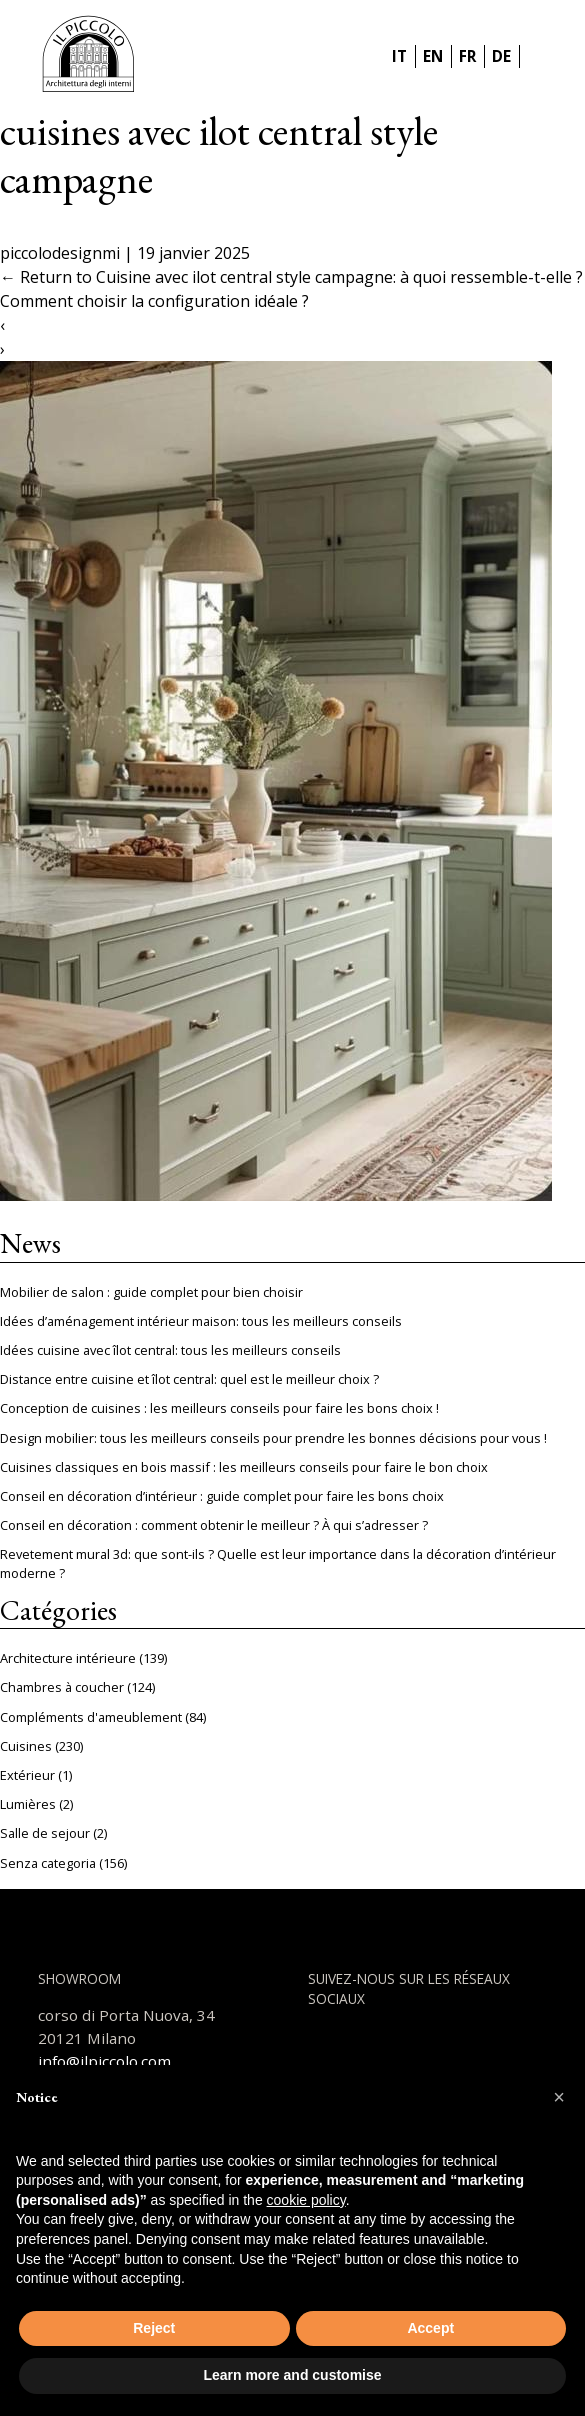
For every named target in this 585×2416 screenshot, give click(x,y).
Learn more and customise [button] (292, 2375)
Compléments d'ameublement (91, 1717)
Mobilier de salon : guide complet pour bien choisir (151, 1292)
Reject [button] (154, 2328)
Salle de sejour (45, 1833)
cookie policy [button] (306, 2200)
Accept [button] (430, 2328)
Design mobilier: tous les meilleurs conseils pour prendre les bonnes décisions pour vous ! (273, 1438)
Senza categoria (48, 1863)
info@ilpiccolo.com (104, 2061)
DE (501, 56)
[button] (559, 2097)
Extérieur (27, 1775)
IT (399, 56)
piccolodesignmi (60, 253)
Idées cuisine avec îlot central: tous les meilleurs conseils (170, 1350)
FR (467, 56)
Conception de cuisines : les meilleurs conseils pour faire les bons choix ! (219, 1408)
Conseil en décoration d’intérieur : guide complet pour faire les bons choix (222, 1496)
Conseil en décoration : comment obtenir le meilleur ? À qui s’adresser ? (214, 1525)
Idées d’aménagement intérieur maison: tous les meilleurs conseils (201, 1321)
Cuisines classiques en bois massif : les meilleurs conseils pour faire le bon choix (244, 1467)
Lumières (28, 1804)
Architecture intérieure (68, 1658)
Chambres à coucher (62, 1687)
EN (433, 56)
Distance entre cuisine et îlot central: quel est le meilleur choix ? (189, 1379)
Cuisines (26, 1746)
